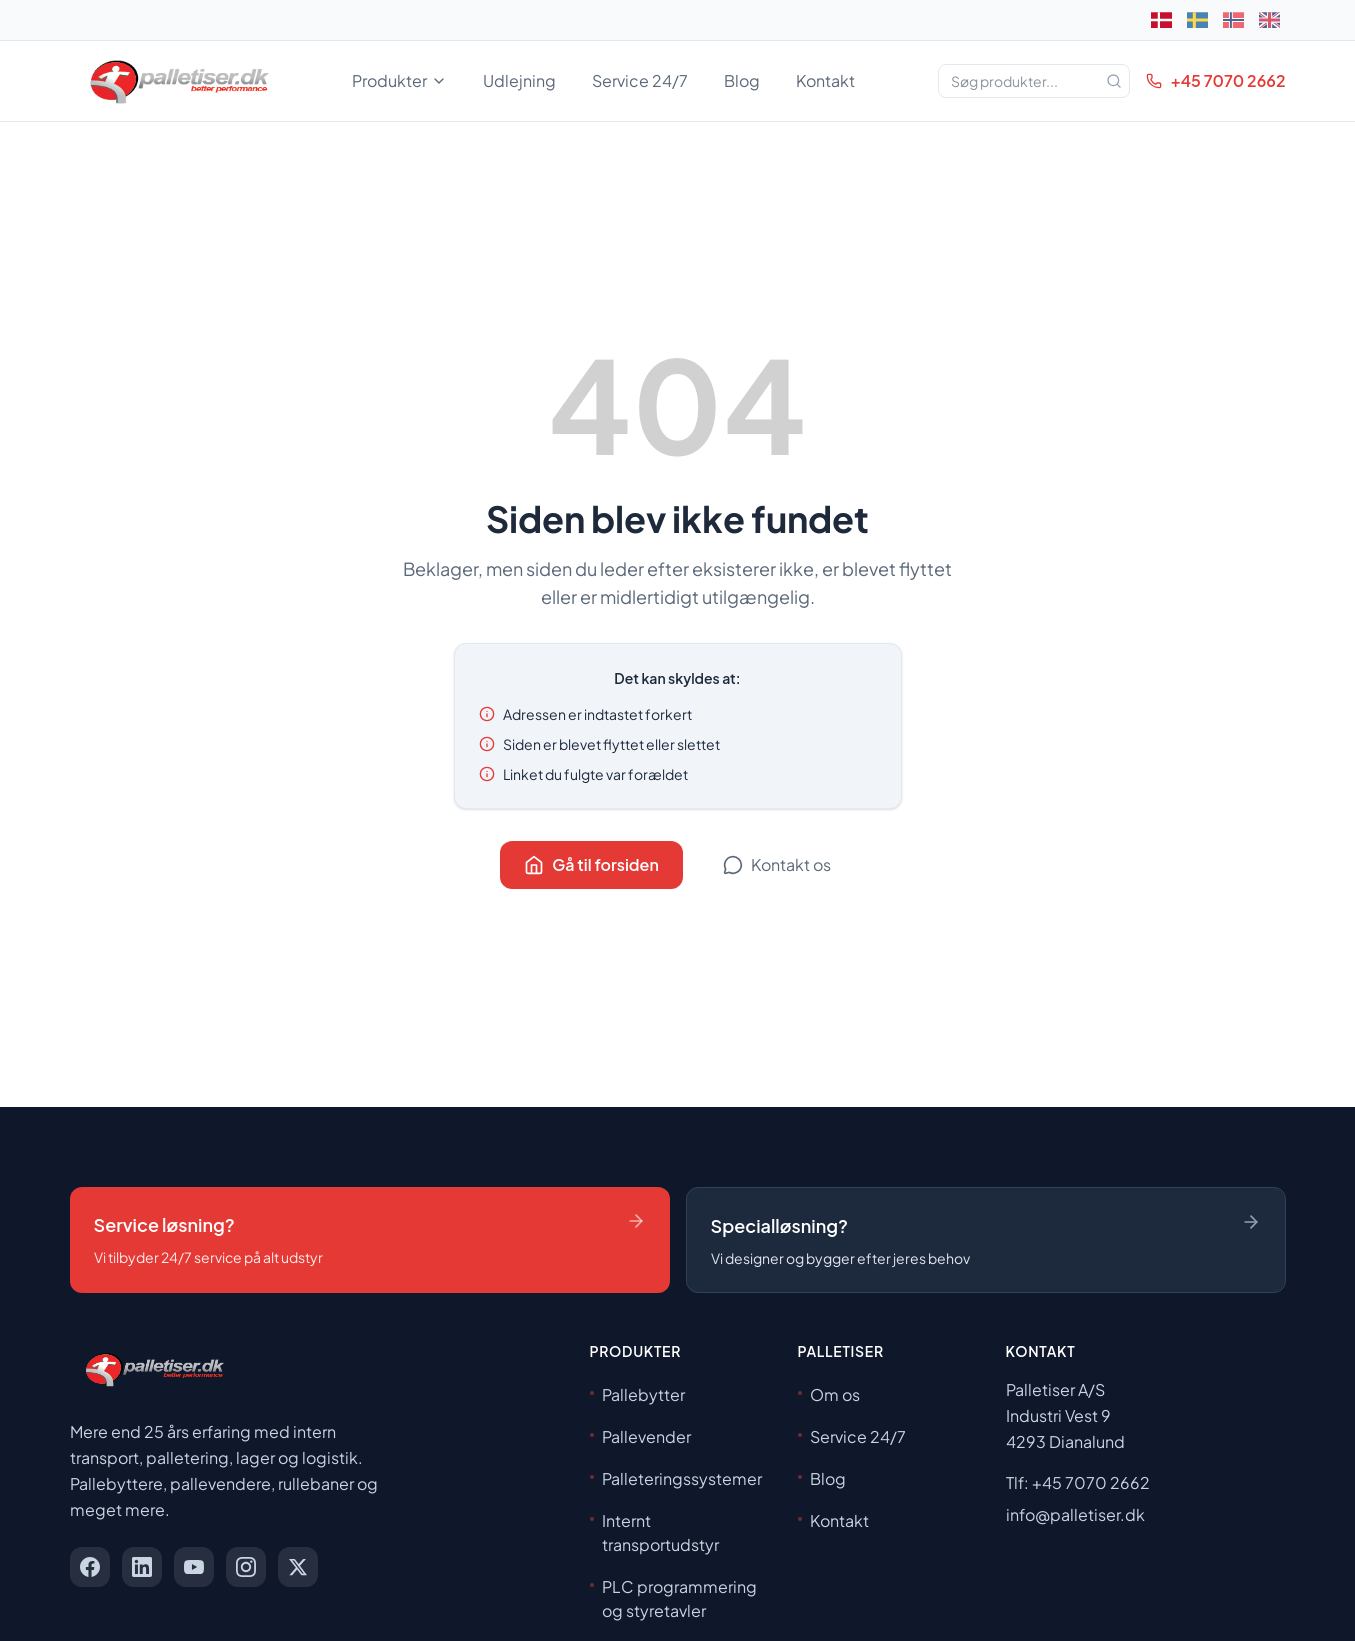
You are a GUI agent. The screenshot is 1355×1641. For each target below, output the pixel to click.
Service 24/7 (640, 80)
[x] (298, 1567)
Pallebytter (637, 1394)
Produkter (399, 80)
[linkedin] (142, 1567)
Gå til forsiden (591, 864)
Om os (829, 1394)
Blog (742, 80)
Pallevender (640, 1436)
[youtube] (194, 1567)
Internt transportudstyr (654, 1532)
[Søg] (1114, 81)
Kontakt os (777, 864)
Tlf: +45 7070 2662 (1078, 1482)
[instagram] (246, 1567)
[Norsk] (1234, 20)
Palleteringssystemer (676, 1478)
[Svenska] (1198, 20)
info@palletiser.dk (1075, 1514)
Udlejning (519, 80)
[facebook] (90, 1567)
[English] (1270, 20)
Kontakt (825, 80)
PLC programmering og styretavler (673, 1598)
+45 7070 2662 (1215, 80)
